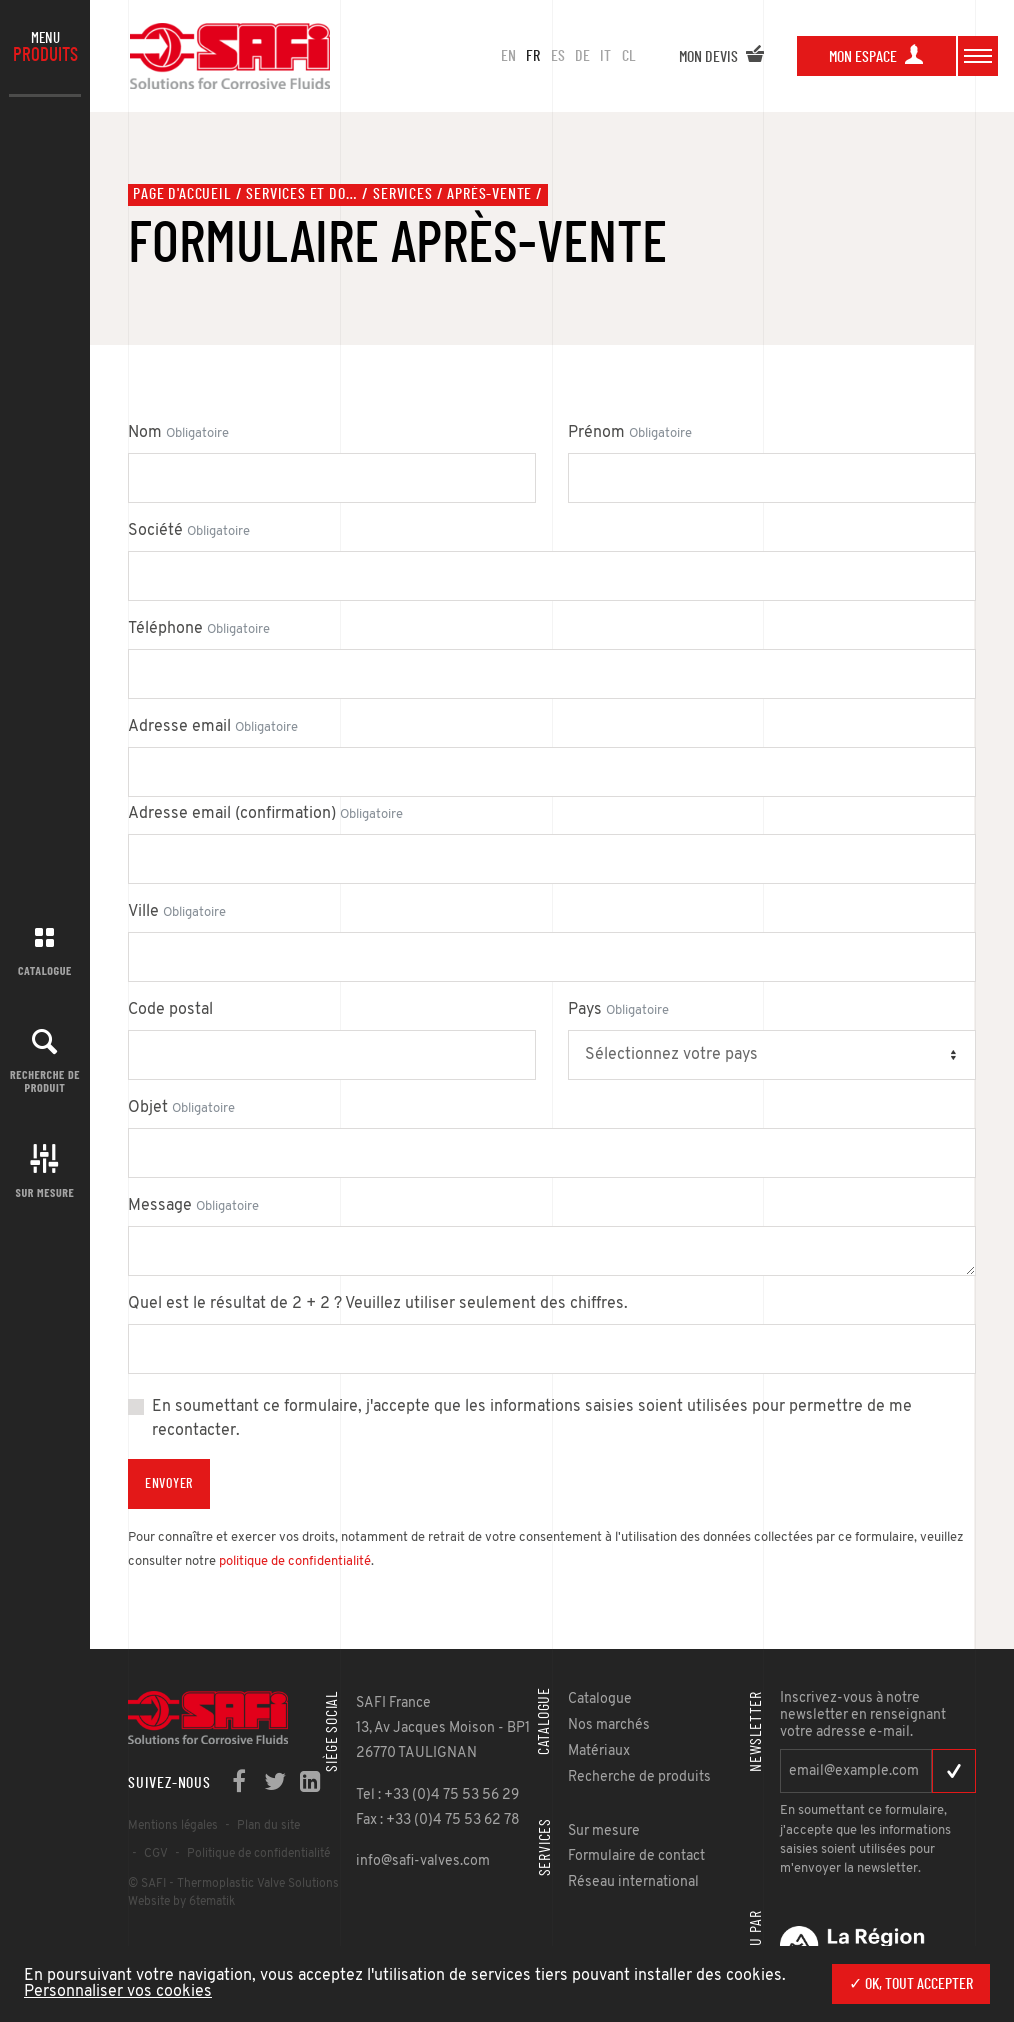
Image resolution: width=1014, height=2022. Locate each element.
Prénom (630, 433)
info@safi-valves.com (423, 1861)
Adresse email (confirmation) (265, 814)
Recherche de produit (45, 1080)
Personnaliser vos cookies (118, 1992)
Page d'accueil (182, 194)
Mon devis (722, 57)
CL (629, 56)
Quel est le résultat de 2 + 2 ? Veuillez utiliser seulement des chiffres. (378, 1304)
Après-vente (489, 194)
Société (189, 531)
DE (582, 56)
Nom (178, 433)
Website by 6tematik (181, 1902)
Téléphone (199, 629)
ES (558, 56)
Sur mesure (45, 1192)
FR (533, 56)
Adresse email (213, 727)
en (508, 56)
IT (605, 56)
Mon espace (876, 57)
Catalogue (45, 970)
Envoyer (169, 1484)
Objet (181, 1108)
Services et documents (302, 194)
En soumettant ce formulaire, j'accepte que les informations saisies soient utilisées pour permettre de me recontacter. (532, 1419)
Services (402, 194)
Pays (618, 1010)
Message (193, 1206)
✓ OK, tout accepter (911, 1984)
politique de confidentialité (295, 1561)
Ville (177, 912)
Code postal (170, 1010)
